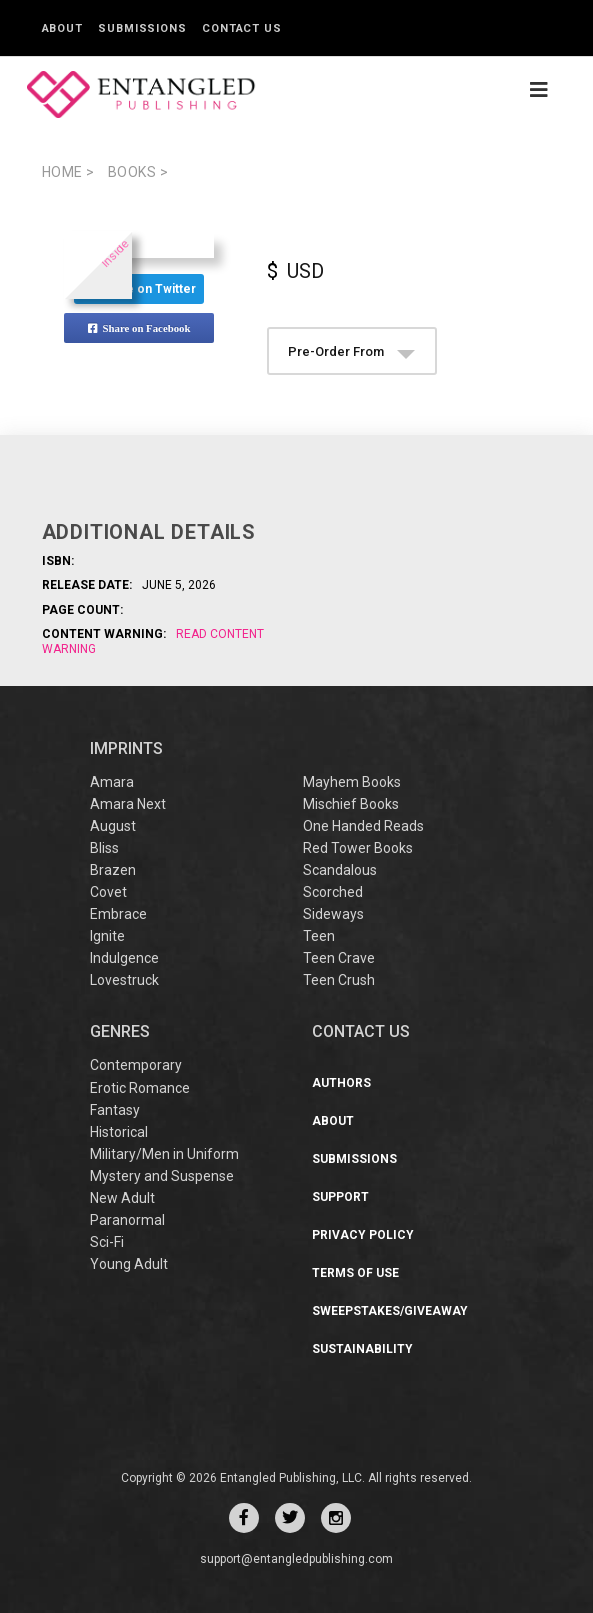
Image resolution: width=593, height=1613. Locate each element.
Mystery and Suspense (162, 1176)
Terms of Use (355, 1273)
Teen (319, 936)
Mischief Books (351, 804)
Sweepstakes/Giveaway (390, 1311)
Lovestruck (124, 980)
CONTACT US (361, 1031)
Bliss (104, 848)
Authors (341, 1083)
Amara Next (128, 804)
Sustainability (362, 1349)
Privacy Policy (363, 1235)
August (113, 826)
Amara (112, 782)
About (63, 28)
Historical (119, 1132)
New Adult (122, 1198)
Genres (120, 1031)
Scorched (333, 892)
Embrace (118, 914)
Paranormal (127, 1220)
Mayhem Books (352, 782)
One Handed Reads (363, 826)
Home (68, 172)
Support (340, 1197)
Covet (108, 892)
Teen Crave (339, 958)
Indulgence (124, 958)
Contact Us (242, 28)
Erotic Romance (140, 1088)
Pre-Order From (351, 351)
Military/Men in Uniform (164, 1154)
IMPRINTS (126, 748)
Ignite (107, 936)
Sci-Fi (107, 1242)
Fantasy (115, 1110)
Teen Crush (339, 980)
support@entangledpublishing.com (296, 1559)
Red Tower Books (358, 848)
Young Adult (129, 1264)
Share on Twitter (139, 289)
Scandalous (340, 870)
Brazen (113, 870)
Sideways (333, 914)
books (138, 172)
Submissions (142, 28)
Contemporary (136, 1065)
